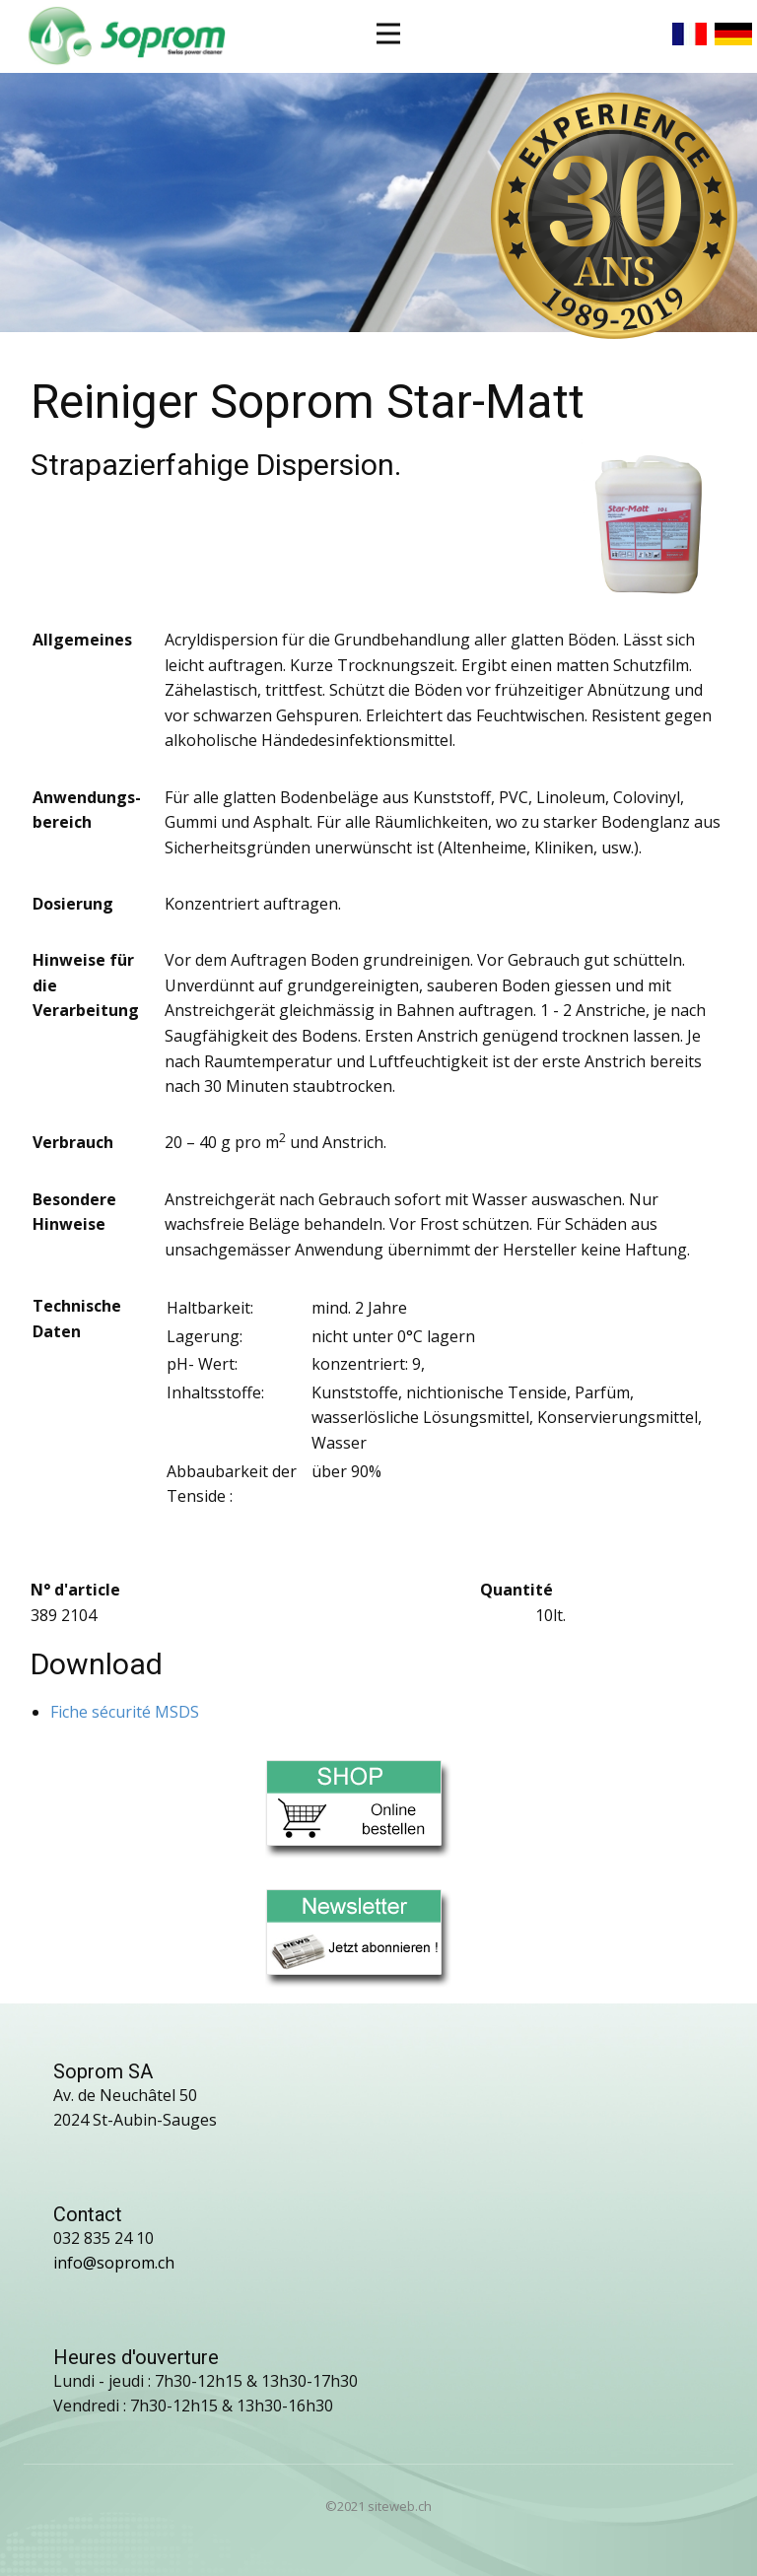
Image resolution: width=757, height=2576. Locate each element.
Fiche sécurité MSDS (124, 1712)
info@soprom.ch (113, 2262)
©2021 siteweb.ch (378, 2506)
